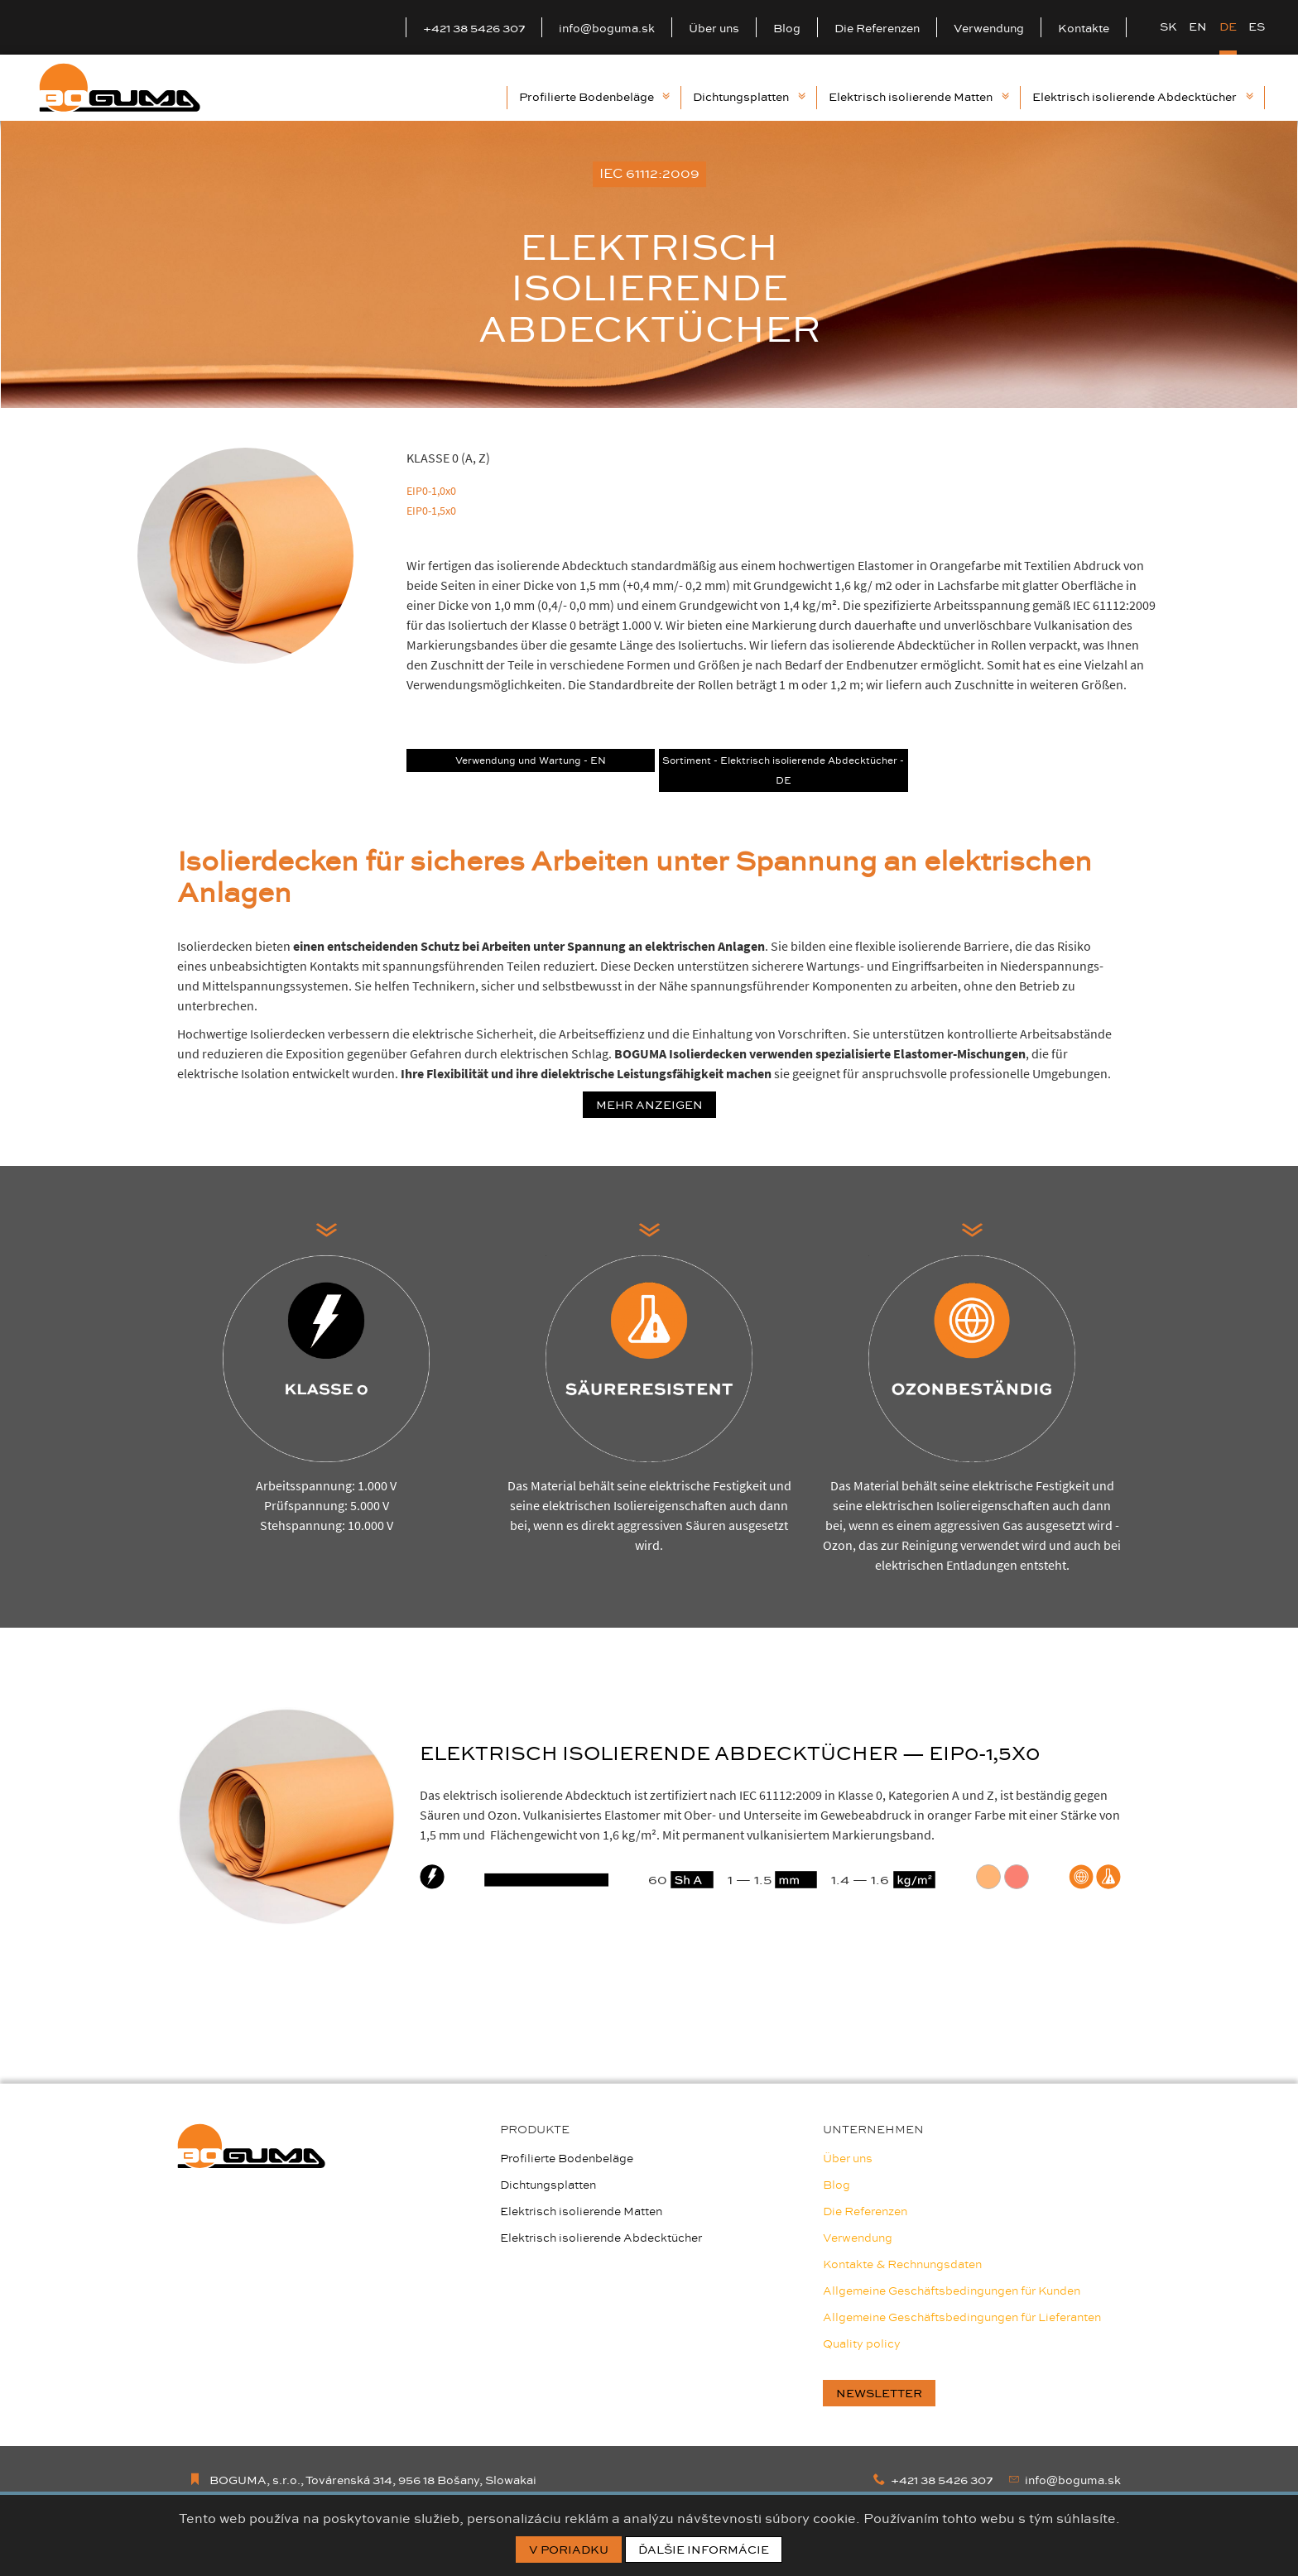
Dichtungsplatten (749, 97)
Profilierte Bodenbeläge (594, 97)
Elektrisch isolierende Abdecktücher (1142, 97)
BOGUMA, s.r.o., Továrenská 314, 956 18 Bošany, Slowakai (362, 2480)
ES (1256, 26)
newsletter (879, 2393)
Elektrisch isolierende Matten (918, 97)
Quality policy (862, 2343)
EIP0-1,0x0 (431, 490)
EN (1198, 26)
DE (1228, 26)
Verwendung (989, 28)
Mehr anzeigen (649, 1104)
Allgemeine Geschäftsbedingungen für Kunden (951, 2290)
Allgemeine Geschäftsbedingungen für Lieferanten (962, 2317)
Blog (786, 28)
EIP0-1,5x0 (431, 510)
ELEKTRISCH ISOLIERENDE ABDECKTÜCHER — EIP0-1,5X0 (730, 1753)
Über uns (714, 28)
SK (1168, 26)
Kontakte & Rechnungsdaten (902, 2264)
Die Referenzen (877, 28)
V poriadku (568, 2549)
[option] (649, 264)
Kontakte (1083, 28)
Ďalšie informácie (703, 2549)
